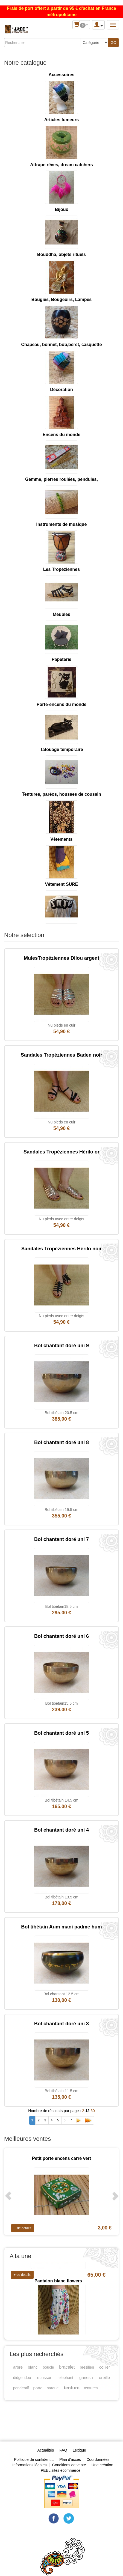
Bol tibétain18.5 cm (61, 1606)
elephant (65, 2377)
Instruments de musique (61, 524)
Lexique (79, 2450)
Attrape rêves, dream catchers (61, 164)
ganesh (86, 2377)
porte (38, 2388)
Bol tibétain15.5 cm (61, 1703)
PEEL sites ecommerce (60, 2470)
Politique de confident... (34, 2459)
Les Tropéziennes (61, 569)
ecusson (44, 2377)
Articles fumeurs (61, 119)
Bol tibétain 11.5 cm (61, 2091)
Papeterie (61, 659)
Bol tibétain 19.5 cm (61, 1509)
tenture (72, 2387)
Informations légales (29, 2465)
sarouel (53, 2388)
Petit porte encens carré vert (61, 2158)
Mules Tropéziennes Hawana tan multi (58, 2266)
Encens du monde (61, 434)
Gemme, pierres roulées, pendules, (61, 479)
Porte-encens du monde (61, 704)
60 (92, 2111)
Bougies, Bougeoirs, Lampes (61, 299)
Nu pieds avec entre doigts (61, 1219)
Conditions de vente (69, 2465)
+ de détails (22, 2228)
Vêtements (62, 839)
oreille (104, 2377)
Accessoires (61, 74)
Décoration (61, 389)
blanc (33, 2367)
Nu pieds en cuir (61, 1025)
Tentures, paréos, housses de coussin (61, 794)
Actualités (46, 2450)
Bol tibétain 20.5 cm (61, 1413)
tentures (91, 2388)
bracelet (67, 2367)
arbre (18, 2367)
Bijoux (61, 209)
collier (104, 2367)
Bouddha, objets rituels (61, 254)
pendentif (21, 2388)
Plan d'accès (70, 2459)
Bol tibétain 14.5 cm (61, 1800)
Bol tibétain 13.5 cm (61, 1897)
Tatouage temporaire (61, 749)
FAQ (63, 2450)
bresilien (87, 2367)
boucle (48, 2367)
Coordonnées (97, 2459)
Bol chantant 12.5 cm (61, 1994)
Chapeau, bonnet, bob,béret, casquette (61, 344)
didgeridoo (22, 2377)
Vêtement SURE (61, 884)
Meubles (61, 614)
